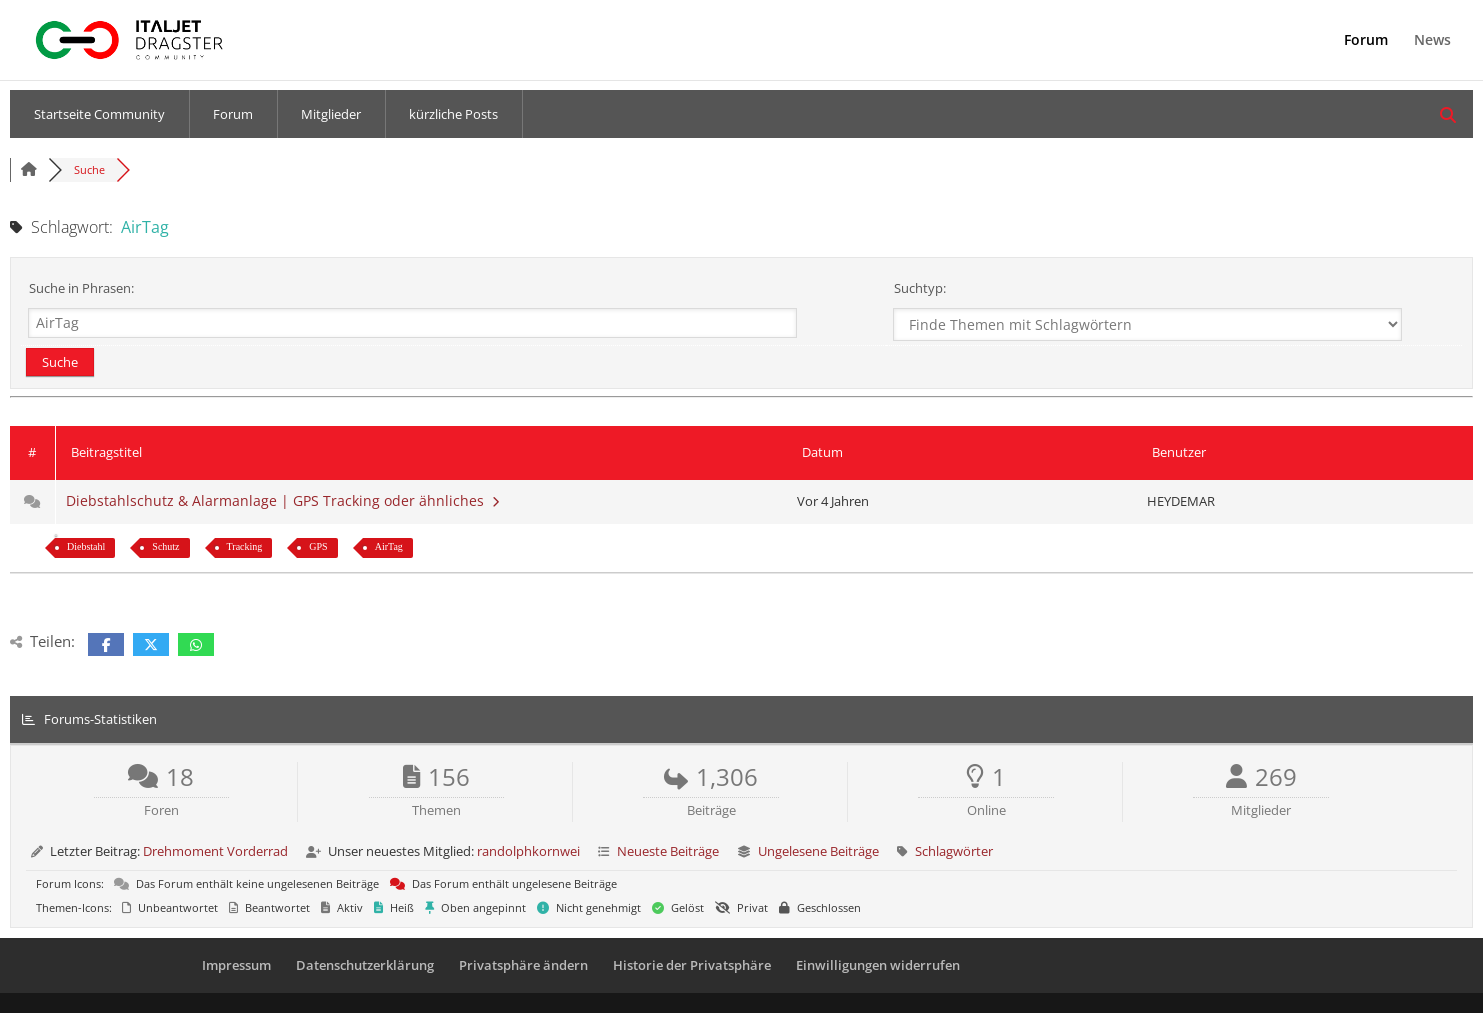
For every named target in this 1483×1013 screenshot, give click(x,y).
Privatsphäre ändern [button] (523, 965)
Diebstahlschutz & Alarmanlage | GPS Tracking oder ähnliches (282, 500)
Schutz (165, 546)
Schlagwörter (954, 851)
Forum (1366, 41)
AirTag (389, 546)
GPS (318, 546)
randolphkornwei (528, 851)
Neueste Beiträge (668, 851)
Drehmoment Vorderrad (215, 851)
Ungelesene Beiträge (818, 851)
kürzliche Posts (453, 114)
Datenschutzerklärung (365, 965)
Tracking (245, 546)
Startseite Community (99, 114)
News (1432, 41)
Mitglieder (331, 114)
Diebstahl (86, 546)
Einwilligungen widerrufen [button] (878, 965)
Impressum (236, 965)
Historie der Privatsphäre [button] (692, 965)
